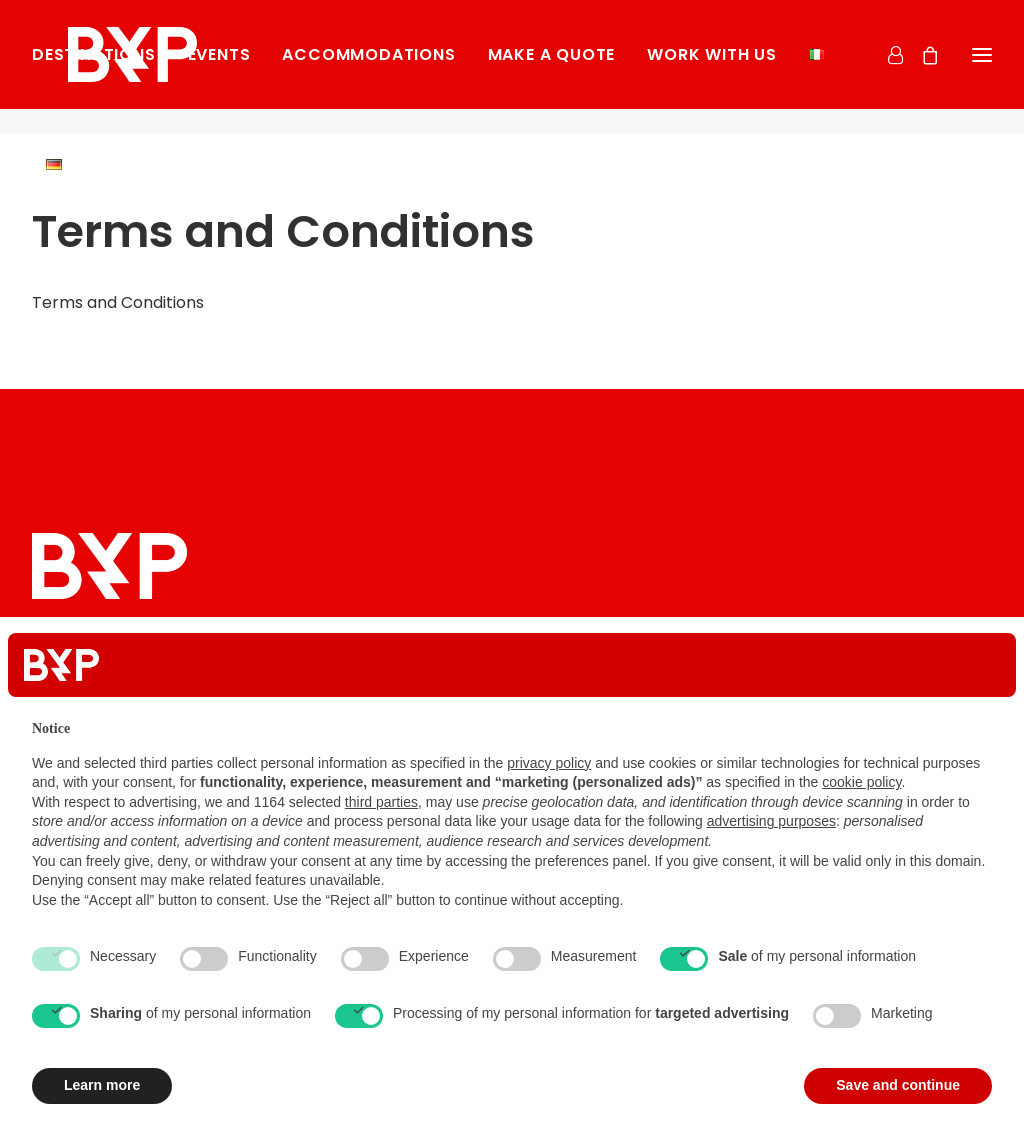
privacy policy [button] (549, 763)
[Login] (886, 67)
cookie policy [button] (861, 782)
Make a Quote (552, 67)
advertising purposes (771, 821)
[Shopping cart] (921, 67)
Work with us (712, 67)
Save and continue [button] (898, 1085)
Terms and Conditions (118, 302)
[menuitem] (101, 68)
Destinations (94, 67)
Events (219, 67)
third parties (381, 802)
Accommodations (368, 67)
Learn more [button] (102, 1085)
